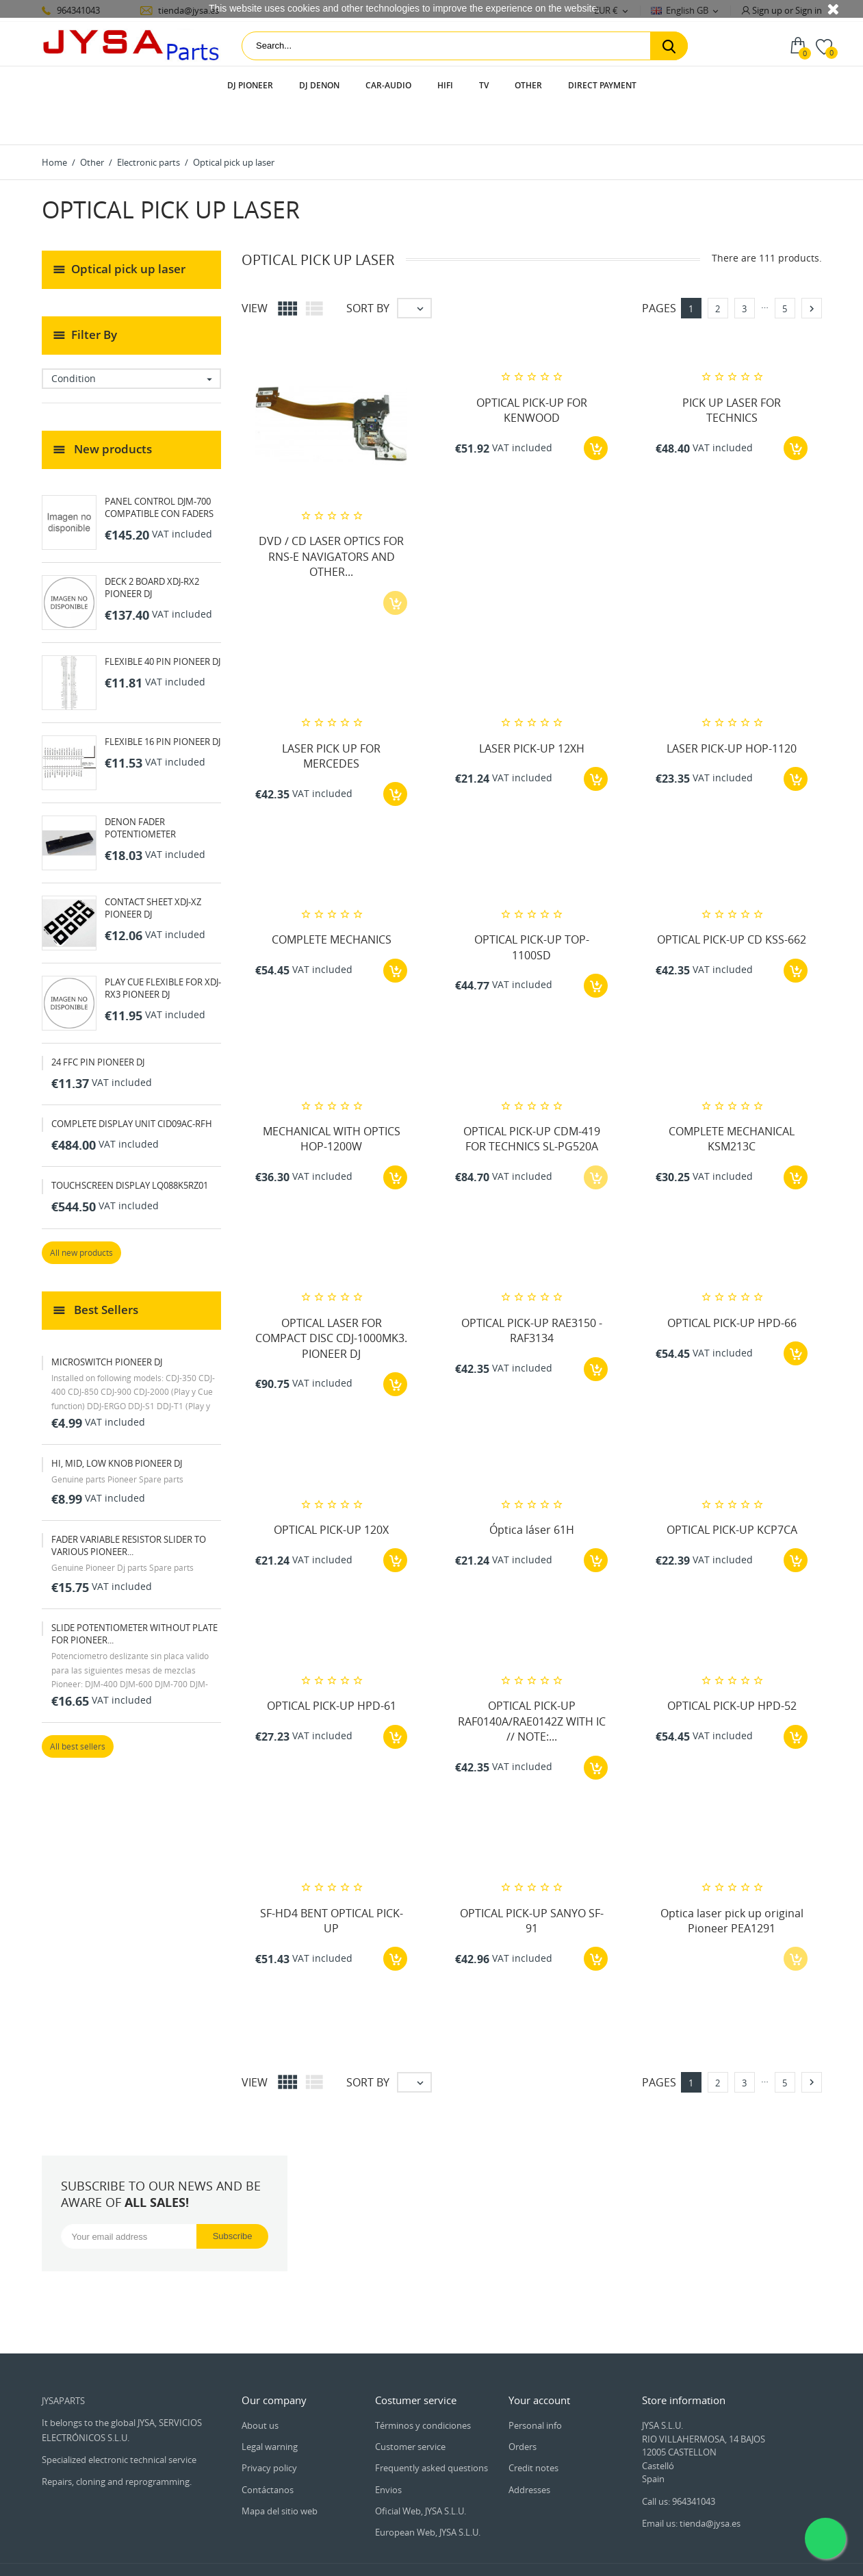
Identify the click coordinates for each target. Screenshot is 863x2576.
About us (260, 2386)
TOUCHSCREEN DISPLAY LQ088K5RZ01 (129, 1146)
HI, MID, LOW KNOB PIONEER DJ (116, 1424)
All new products (81, 1214)
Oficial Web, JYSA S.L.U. (420, 2472)
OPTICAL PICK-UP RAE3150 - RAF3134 (531, 1291)
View (255, 269)
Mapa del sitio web (280, 2472)
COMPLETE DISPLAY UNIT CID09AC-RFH (131, 1084)
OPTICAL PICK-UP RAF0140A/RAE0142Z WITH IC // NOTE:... (532, 1682)
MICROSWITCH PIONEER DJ (106, 1323)
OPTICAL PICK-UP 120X (331, 1490)
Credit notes (533, 2429)
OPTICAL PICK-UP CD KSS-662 (731, 900)
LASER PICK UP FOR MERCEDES (331, 717)
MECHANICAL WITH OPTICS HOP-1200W (331, 1100)
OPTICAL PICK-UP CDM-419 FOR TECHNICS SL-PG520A (531, 1100)
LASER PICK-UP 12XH (531, 709)
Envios (388, 2451)
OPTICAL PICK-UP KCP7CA (732, 1490)
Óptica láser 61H (531, 1490)
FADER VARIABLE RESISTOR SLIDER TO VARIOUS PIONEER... (128, 1506)
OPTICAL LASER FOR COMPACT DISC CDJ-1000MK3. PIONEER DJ (331, 1299)
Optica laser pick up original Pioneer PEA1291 (731, 1882)
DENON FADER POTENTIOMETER (140, 788)
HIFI (445, 85)
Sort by (367, 269)
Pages (659, 269)
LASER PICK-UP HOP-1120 (732, 709)
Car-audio (388, 85)
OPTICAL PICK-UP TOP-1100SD (531, 908)
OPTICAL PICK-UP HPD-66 (732, 1283)
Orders (522, 2407)
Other (528, 85)
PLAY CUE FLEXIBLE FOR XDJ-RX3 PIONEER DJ (163, 949)
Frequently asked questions (431, 2429)
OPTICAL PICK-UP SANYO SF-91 (532, 1882)
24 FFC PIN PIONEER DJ (97, 1023)
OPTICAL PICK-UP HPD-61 (331, 1666)
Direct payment (602, 85)
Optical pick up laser (128, 229)
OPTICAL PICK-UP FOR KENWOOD (531, 371)
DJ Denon (319, 85)
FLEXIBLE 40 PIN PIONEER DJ (162, 622)
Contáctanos (268, 2451)
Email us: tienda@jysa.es (691, 2484)
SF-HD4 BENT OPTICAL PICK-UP (331, 1882)
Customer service (410, 2407)
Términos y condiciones (423, 2386)
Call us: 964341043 (678, 2462)
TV (484, 85)
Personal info (535, 2386)
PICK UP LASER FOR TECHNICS (731, 371)
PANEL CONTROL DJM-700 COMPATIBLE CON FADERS (159, 468)
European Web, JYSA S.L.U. (427, 2493)
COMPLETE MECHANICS (331, 900)
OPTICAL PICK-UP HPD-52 (732, 1666)
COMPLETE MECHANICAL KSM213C (732, 1100)
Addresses (529, 2451)
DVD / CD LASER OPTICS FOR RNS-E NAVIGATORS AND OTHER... (331, 517)
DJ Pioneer (250, 85)
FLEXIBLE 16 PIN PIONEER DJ (162, 702)
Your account (539, 2361)
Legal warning (270, 2407)
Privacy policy (269, 2429)
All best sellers (77, 1707)
